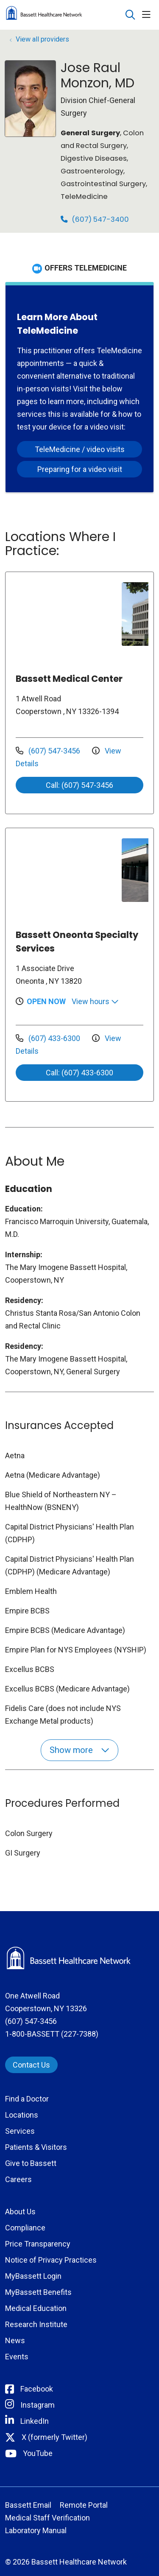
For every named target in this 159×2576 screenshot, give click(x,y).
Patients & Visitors (36, 2147)
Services (20, 2131)
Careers (18, 2179)
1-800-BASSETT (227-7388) (51, 2033)
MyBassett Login (33, 2276)
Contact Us (31, 2064)
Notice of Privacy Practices (51, 2259)
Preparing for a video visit (79, 469)
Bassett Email (28, 2505)
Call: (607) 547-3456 (79, 785)
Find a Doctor (27, 2098)
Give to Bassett (30, 2163)
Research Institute (36, 2324)
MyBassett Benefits (38, 2292)
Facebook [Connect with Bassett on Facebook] (36, 2388)
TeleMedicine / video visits (80, 449)
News (15, 2340)
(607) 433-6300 (49, 1038)
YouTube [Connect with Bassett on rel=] (38, 2453)
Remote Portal (84, 2505)
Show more (79, 1750)
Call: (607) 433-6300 (79, 1072)
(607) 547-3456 (49, 750)
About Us (20, 2211)
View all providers (42, 39)
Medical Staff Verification (47, 2517)
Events (16, 2356)
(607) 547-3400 (95, 219)
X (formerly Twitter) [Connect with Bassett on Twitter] (54, 2437)
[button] (148, 15)
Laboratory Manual (36, 2530)
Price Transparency (37, 2243)
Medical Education (36, 2308)
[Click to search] (130, 15)
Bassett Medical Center (69, 679)
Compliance (25, 2227)
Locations (21, 2114)
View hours (95, 1001)
